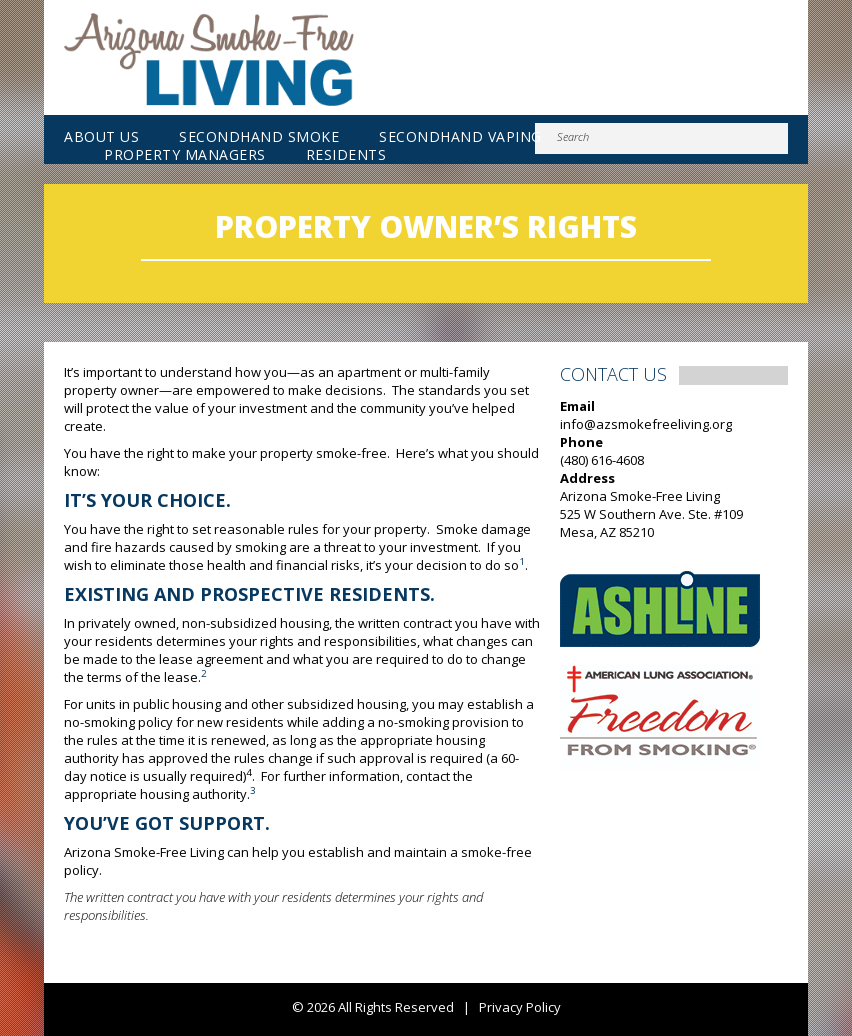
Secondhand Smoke (259, 137)
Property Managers (185, 155)
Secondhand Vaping (460, 137)
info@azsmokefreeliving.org (646, 424)
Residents (346, 155)
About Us (101, 137)
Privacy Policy (520, 1007)
